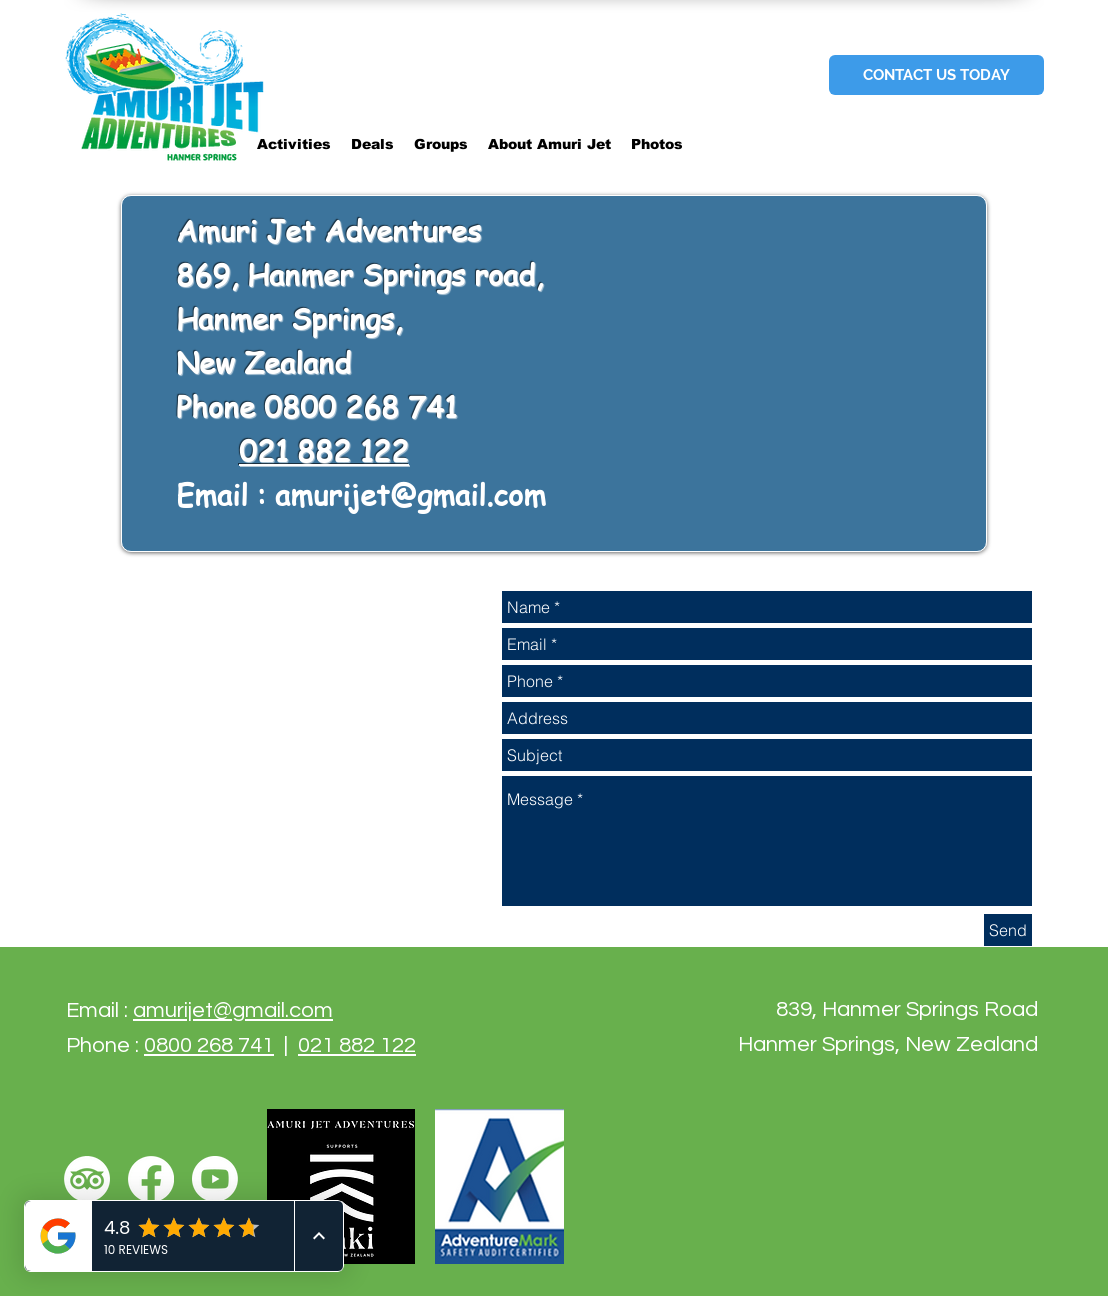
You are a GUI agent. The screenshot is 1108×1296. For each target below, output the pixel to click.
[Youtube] (215, 1179)
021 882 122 (324, 451)
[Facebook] (151, 1179)
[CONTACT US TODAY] (936, 75)
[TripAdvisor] (87, 1179)
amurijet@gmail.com (410, 495)
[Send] (1008, 930)
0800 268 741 (209, 1045)
